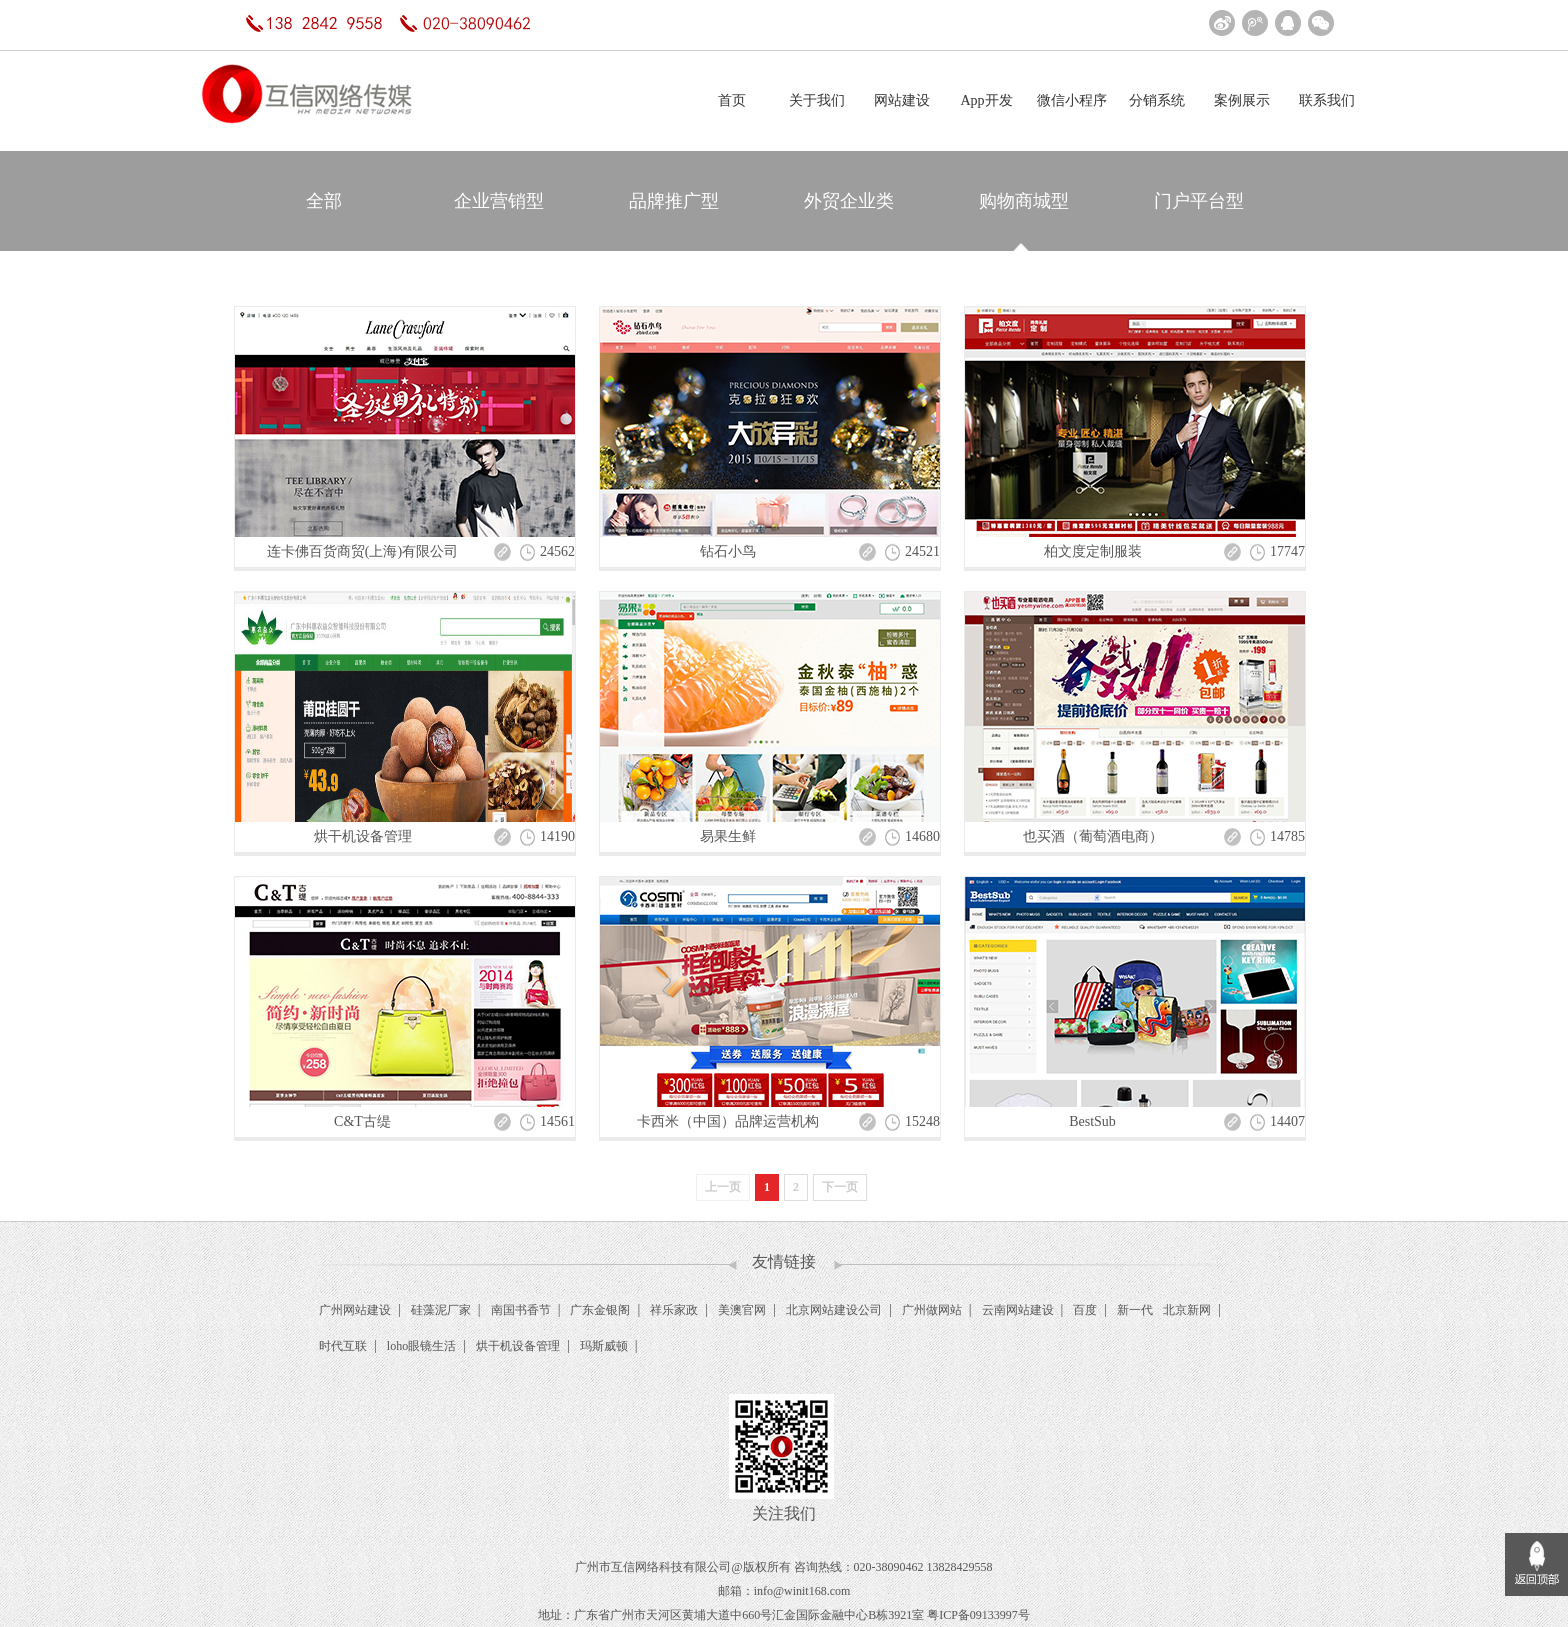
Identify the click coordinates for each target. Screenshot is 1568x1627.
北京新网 (1187, 1310)
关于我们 (817, 100)
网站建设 (902, 100)
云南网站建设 (1018, 1310)
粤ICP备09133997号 (978, 1615)
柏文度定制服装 (1093, 551)
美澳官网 (742, 1310)
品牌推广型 (674, 201)
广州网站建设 (355, 1310)
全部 (324, 201)
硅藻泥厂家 (441, 1310)
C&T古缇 (362, 1121)
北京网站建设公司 (834, 1310)
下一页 (840, 1187)
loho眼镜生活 (421, 1346)
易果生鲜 (728, 836)
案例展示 (1242, 100)
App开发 (986, 100)
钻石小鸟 (728, 551)
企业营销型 (499, 201)
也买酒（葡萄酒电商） (1093, 836)
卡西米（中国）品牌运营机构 (728, 1121)
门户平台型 (1199, 201)
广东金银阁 (600, 1310)
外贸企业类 (849, 201)
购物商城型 (1024, 201)
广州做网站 (932, 1310)
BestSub (1092, 1121)
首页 (732, 100)
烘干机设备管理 (363, 836)
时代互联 (343, 1346)
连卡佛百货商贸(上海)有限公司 (362, 551)
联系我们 (1327, 100)
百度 (1085, 1310)
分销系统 (1157, 100)
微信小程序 (1072, 100)
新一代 (1135, 1310)
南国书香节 (521, 1310)
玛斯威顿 (604, 1346)
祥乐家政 (674, 1310)
